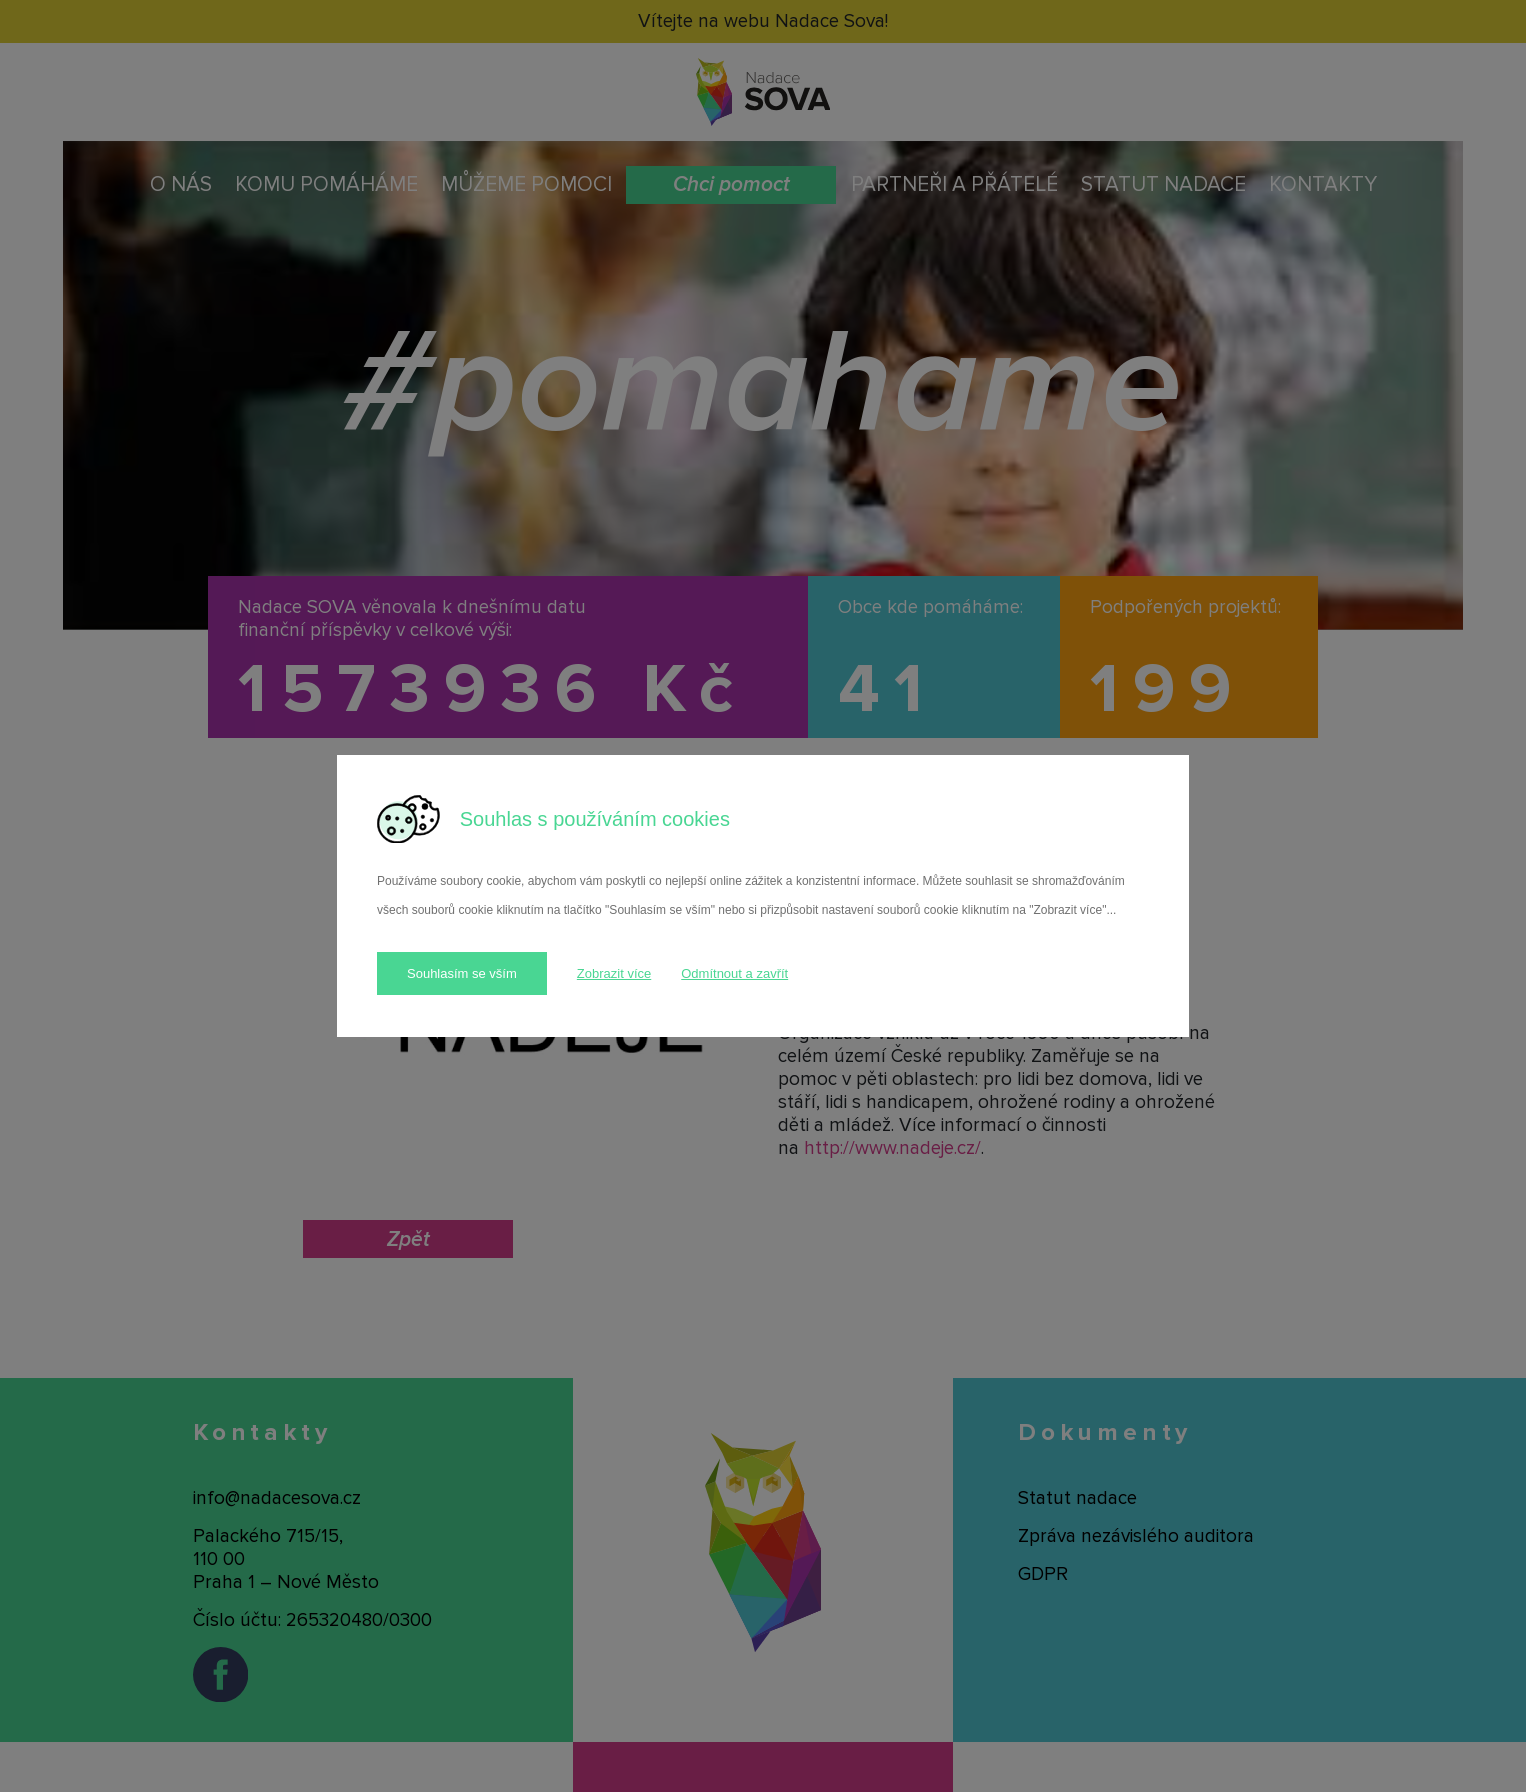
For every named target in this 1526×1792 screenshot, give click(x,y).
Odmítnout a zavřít (734, 973)
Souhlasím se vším (462, 973)
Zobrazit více (614, 973)
